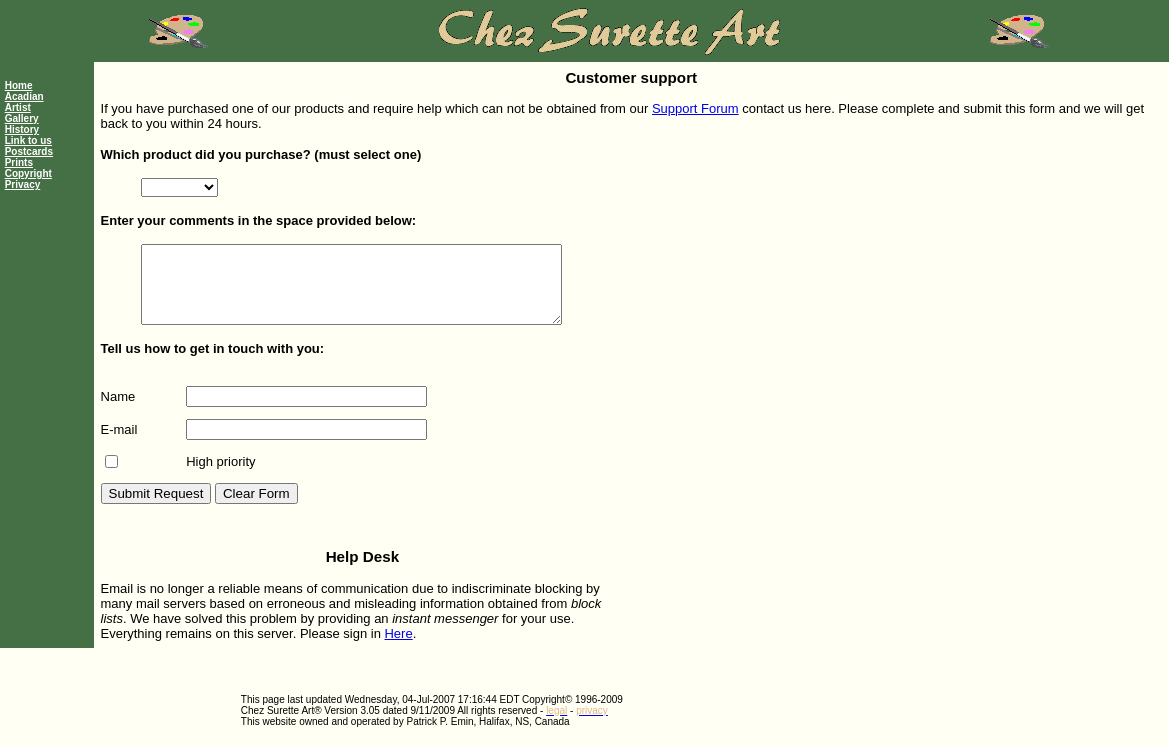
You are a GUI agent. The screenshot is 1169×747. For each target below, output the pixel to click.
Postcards (29, 151)
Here (398, 648)
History (22, 129)
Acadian (24, 96)
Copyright (28, 173)
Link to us (28, 140)
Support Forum (695, 108)
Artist (18, 107)
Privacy (23, 184)
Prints (19, 162)
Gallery (22, 118)
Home (19, 85)
